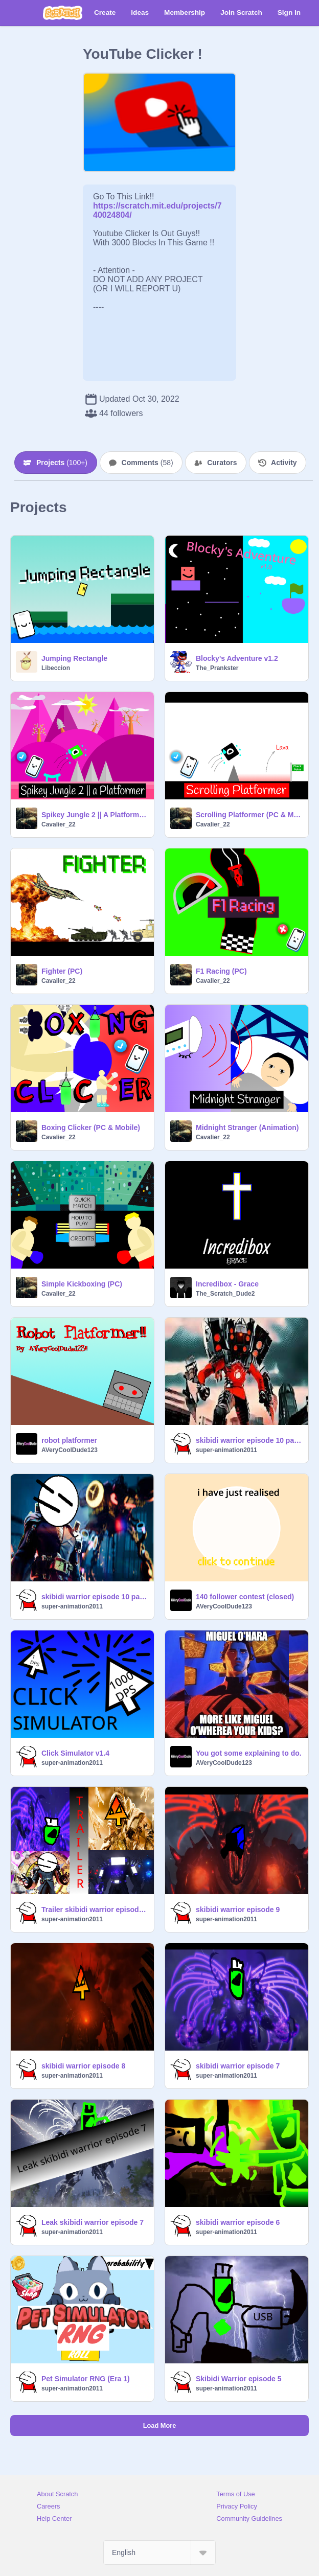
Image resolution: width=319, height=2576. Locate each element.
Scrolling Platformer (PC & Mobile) (249, 815)
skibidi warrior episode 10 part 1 (94, 1597)
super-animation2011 (226, 1450)
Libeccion (55, 668)
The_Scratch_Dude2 (225, 1293)
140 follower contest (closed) (245, 1597)
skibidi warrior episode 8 (83, 2066)
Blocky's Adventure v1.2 (237, 658)
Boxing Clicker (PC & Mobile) (90, 1127)
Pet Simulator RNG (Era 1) (85, 2379)
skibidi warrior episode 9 (238, 1909)
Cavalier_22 (58, 824)
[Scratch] (62, 13)
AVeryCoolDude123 (69, 1450)
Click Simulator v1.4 (75, 1753)
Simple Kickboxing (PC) (81, 1284)
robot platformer (69, 1440)
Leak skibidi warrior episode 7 (92, 2222)
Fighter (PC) (61, 971)
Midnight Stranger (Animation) (247, 1127)
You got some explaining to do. (249, 1753)
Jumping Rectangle (74, 658)
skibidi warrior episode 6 (238, 2222)
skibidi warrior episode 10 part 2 (249, 1440)
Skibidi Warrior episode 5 (239, 2379)
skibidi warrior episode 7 (238, 2066)
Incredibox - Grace (227, 1284)
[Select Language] (159, 2552)
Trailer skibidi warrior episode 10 (94, 1909)
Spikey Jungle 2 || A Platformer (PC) (94, 815)
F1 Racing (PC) (221, 971)
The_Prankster (217, 668)
